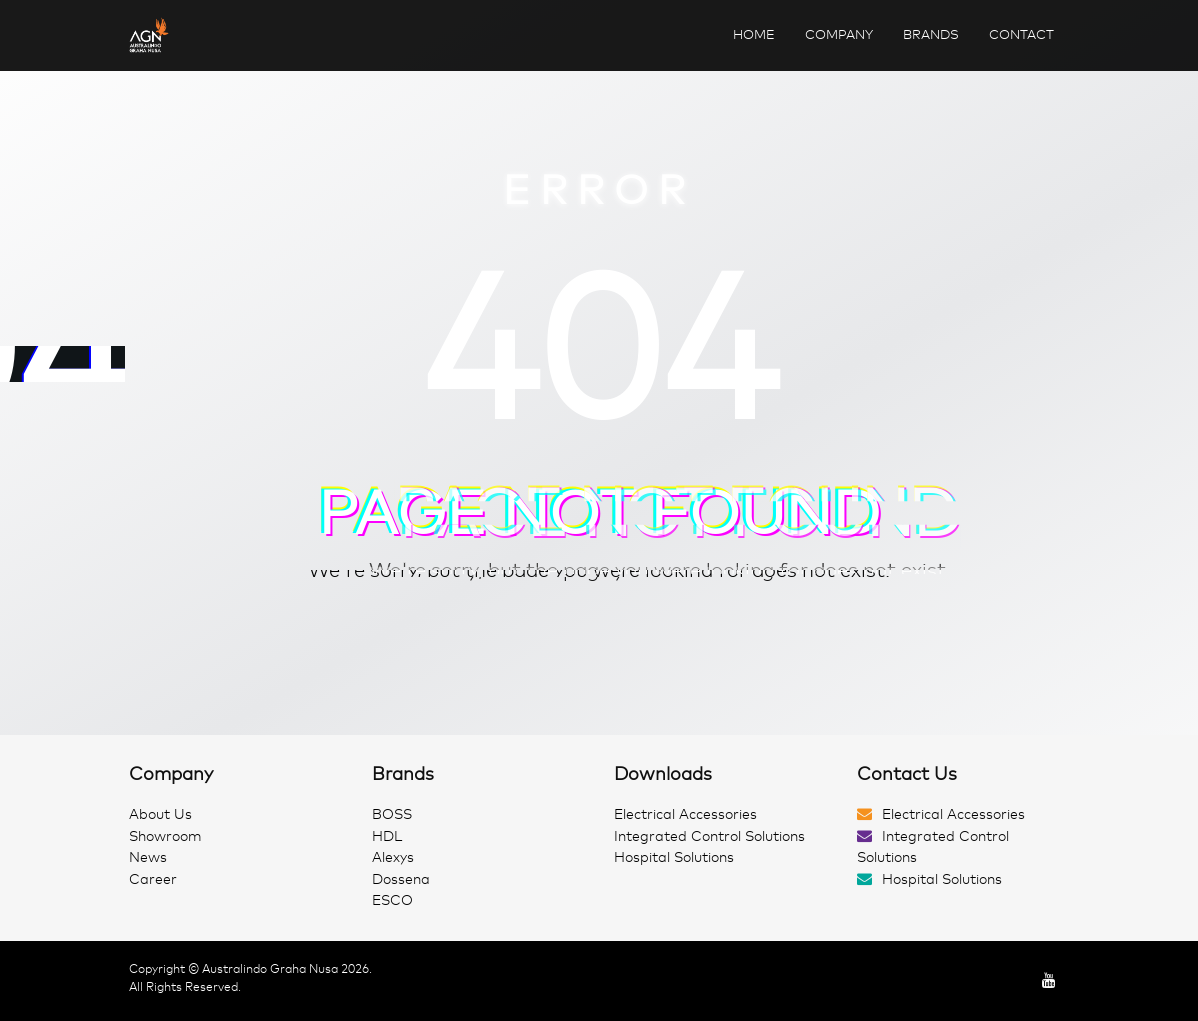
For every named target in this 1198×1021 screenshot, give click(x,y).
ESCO (392, 900)
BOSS (392, 814)
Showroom (165, 836)
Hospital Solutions (674, 857)
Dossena (401, 879)
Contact (1021, 34)
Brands (931, 34)
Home (754, 34)
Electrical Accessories (685, 814)
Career (153, 879)
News (148, 857)
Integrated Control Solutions (709, 836)
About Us (160, 814)
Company (839, 34)
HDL (387, 836)
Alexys (393, 857)
